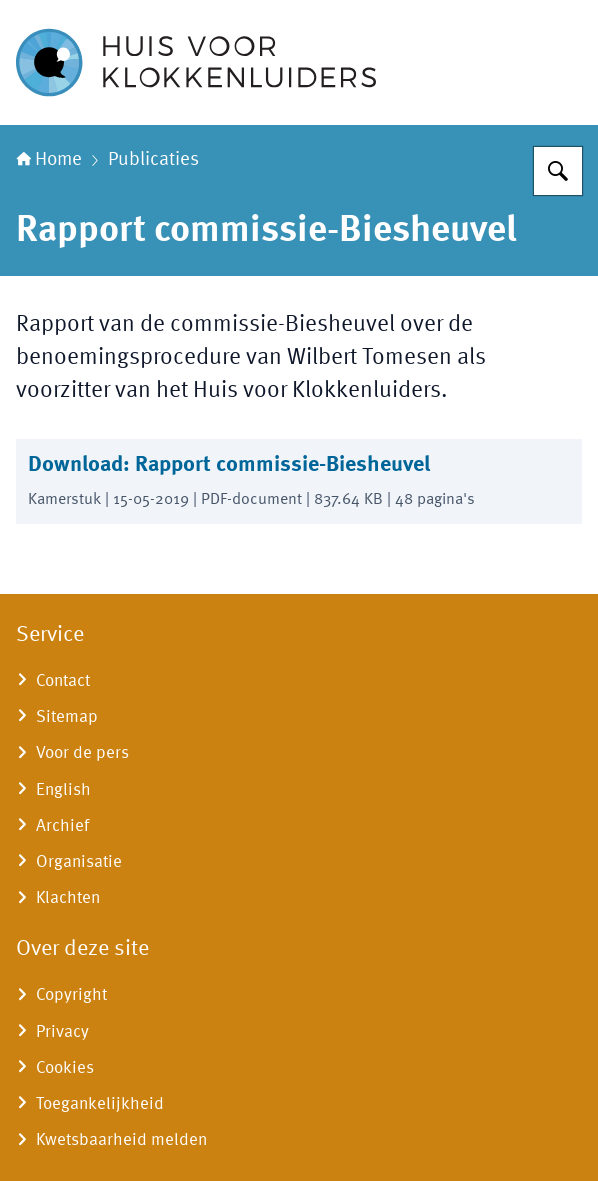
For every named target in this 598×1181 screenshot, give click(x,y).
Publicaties (153, 160)
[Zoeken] (558, 171)
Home (49, 160)
